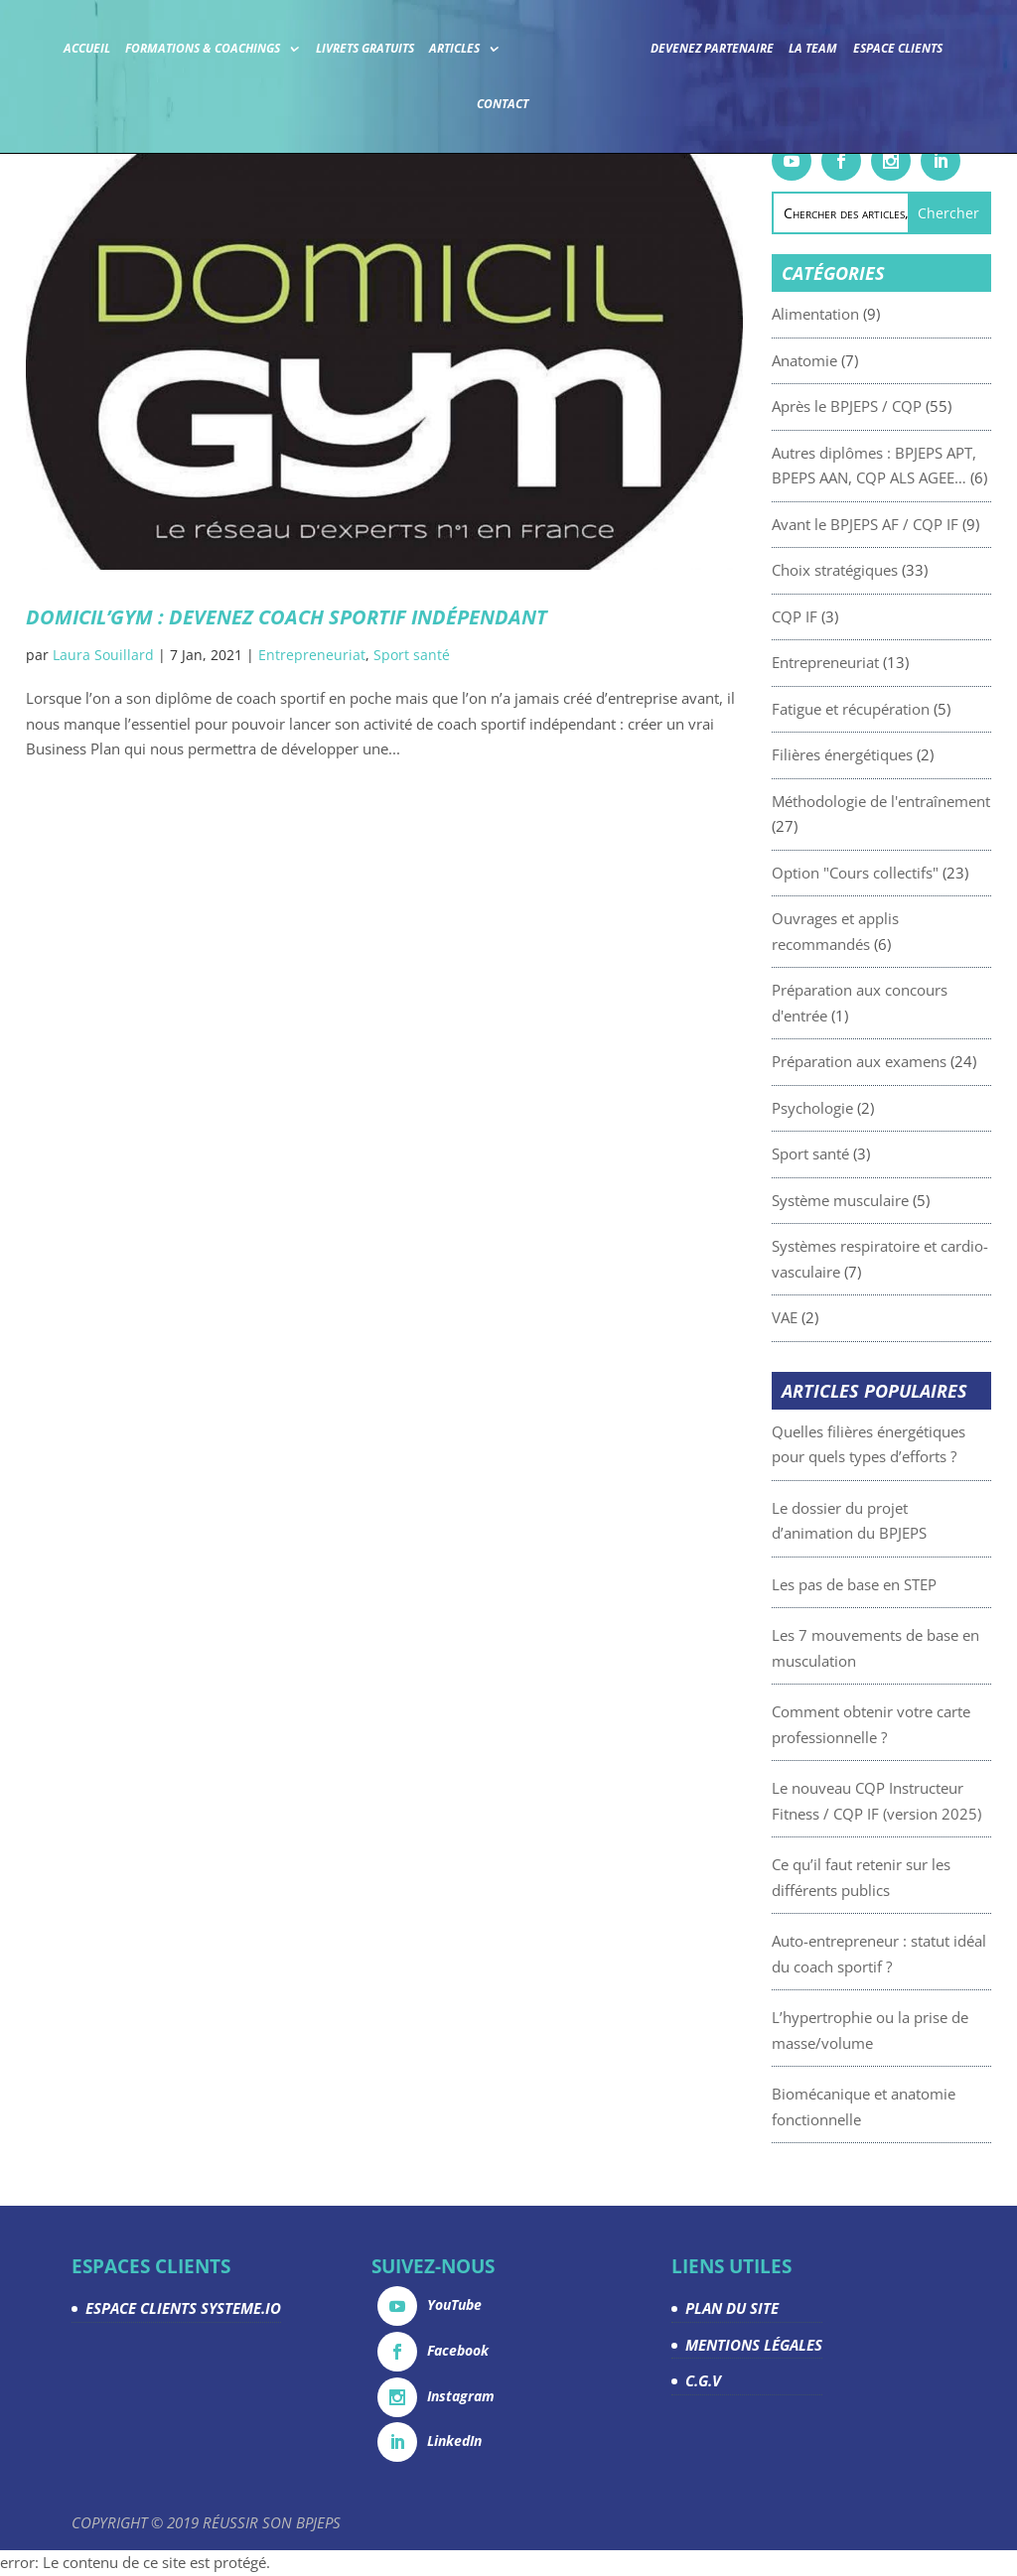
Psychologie (852, 1108)
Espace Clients (898, 49)
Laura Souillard (103, 654)
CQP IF (834, 616)
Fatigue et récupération (890, 709)
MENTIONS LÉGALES (753, 2345)
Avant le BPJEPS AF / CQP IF (904, 524)
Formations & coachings (202, 49)
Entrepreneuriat (311, 654)
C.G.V (703, 2380)
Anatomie (844, 360)
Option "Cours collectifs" (894, 872)
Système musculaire (879, 1200)
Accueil (87, 49)
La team (813, 49)
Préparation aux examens (898, 1061)
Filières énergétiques (881, 754)
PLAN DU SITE (732, 2308)
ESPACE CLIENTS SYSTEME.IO (183, 2308)
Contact (502, 104)
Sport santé (411, 654)
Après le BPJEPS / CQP (886, 406)
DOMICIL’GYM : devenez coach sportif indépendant (286, 617)
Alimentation (855, 314)
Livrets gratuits (365, 49)
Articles (454, 49)
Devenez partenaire (712, 49)
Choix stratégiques (874, 570)
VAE (824, 1317)
